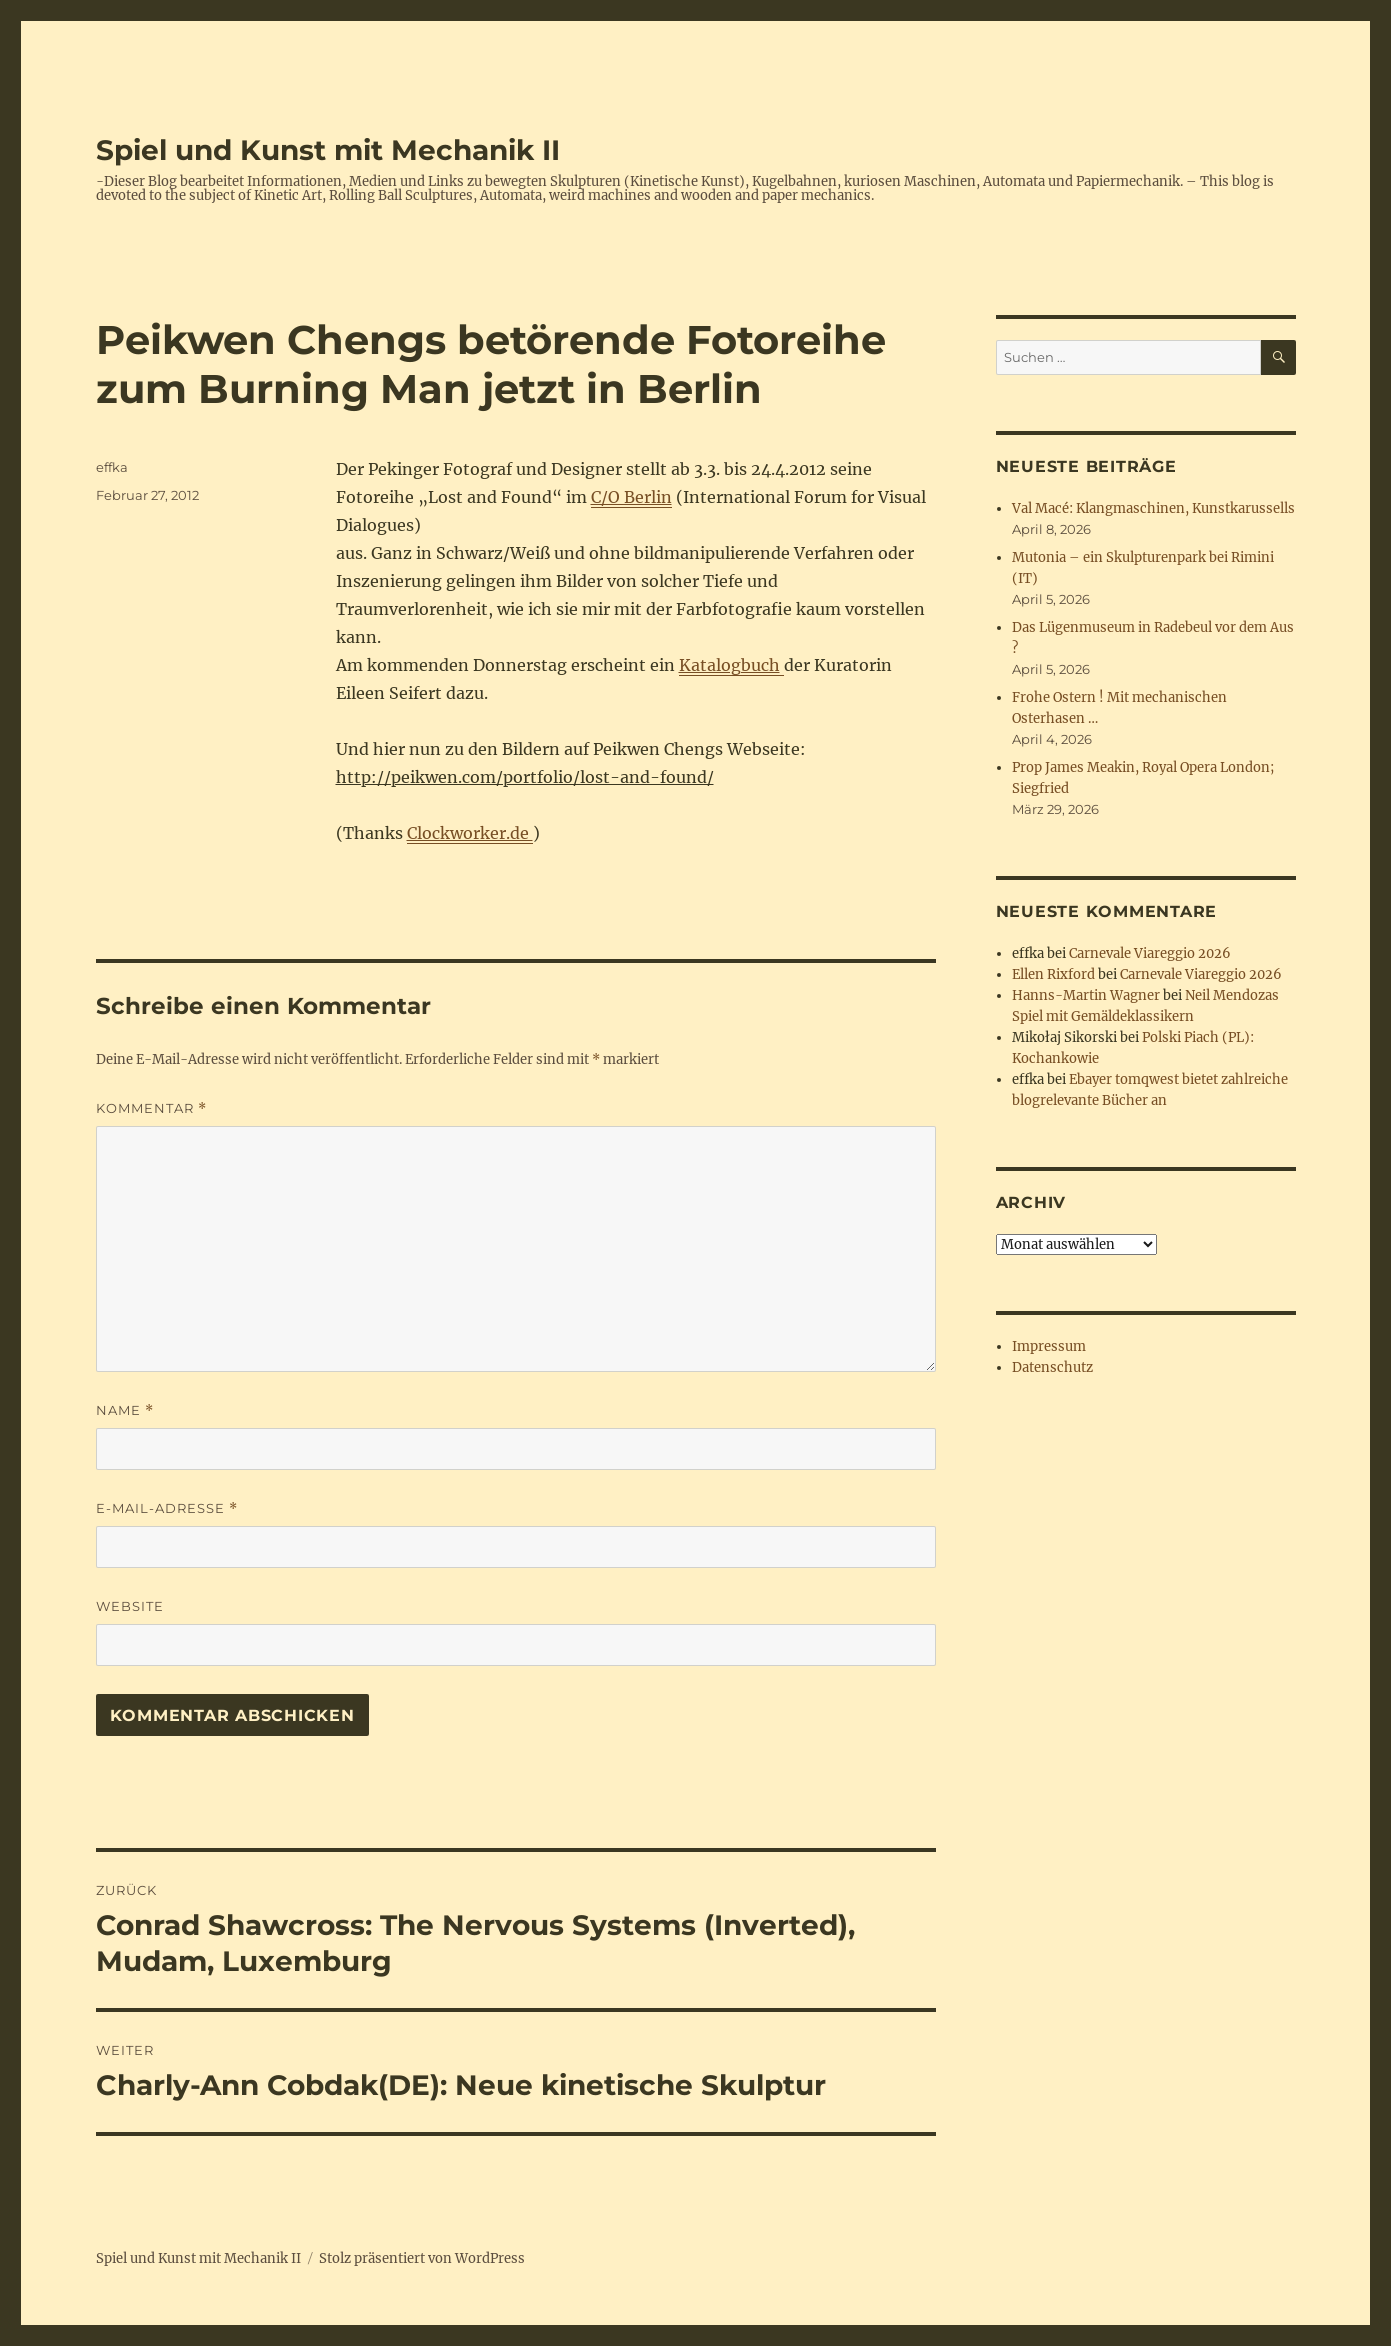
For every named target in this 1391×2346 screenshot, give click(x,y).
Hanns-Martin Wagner (1086, 995)
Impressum (1049, 1346)
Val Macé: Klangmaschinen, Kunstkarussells (1153, 508)
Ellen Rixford (1053, 974)
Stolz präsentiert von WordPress (422, 2258)
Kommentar (151, 1108)
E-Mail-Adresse (167, 1508)
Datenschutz (1052, 1367)
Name (125, 1410)
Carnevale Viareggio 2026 (1150, 953)
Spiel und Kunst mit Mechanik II (328, 150)
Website (130, 1606)
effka (112, 467)
